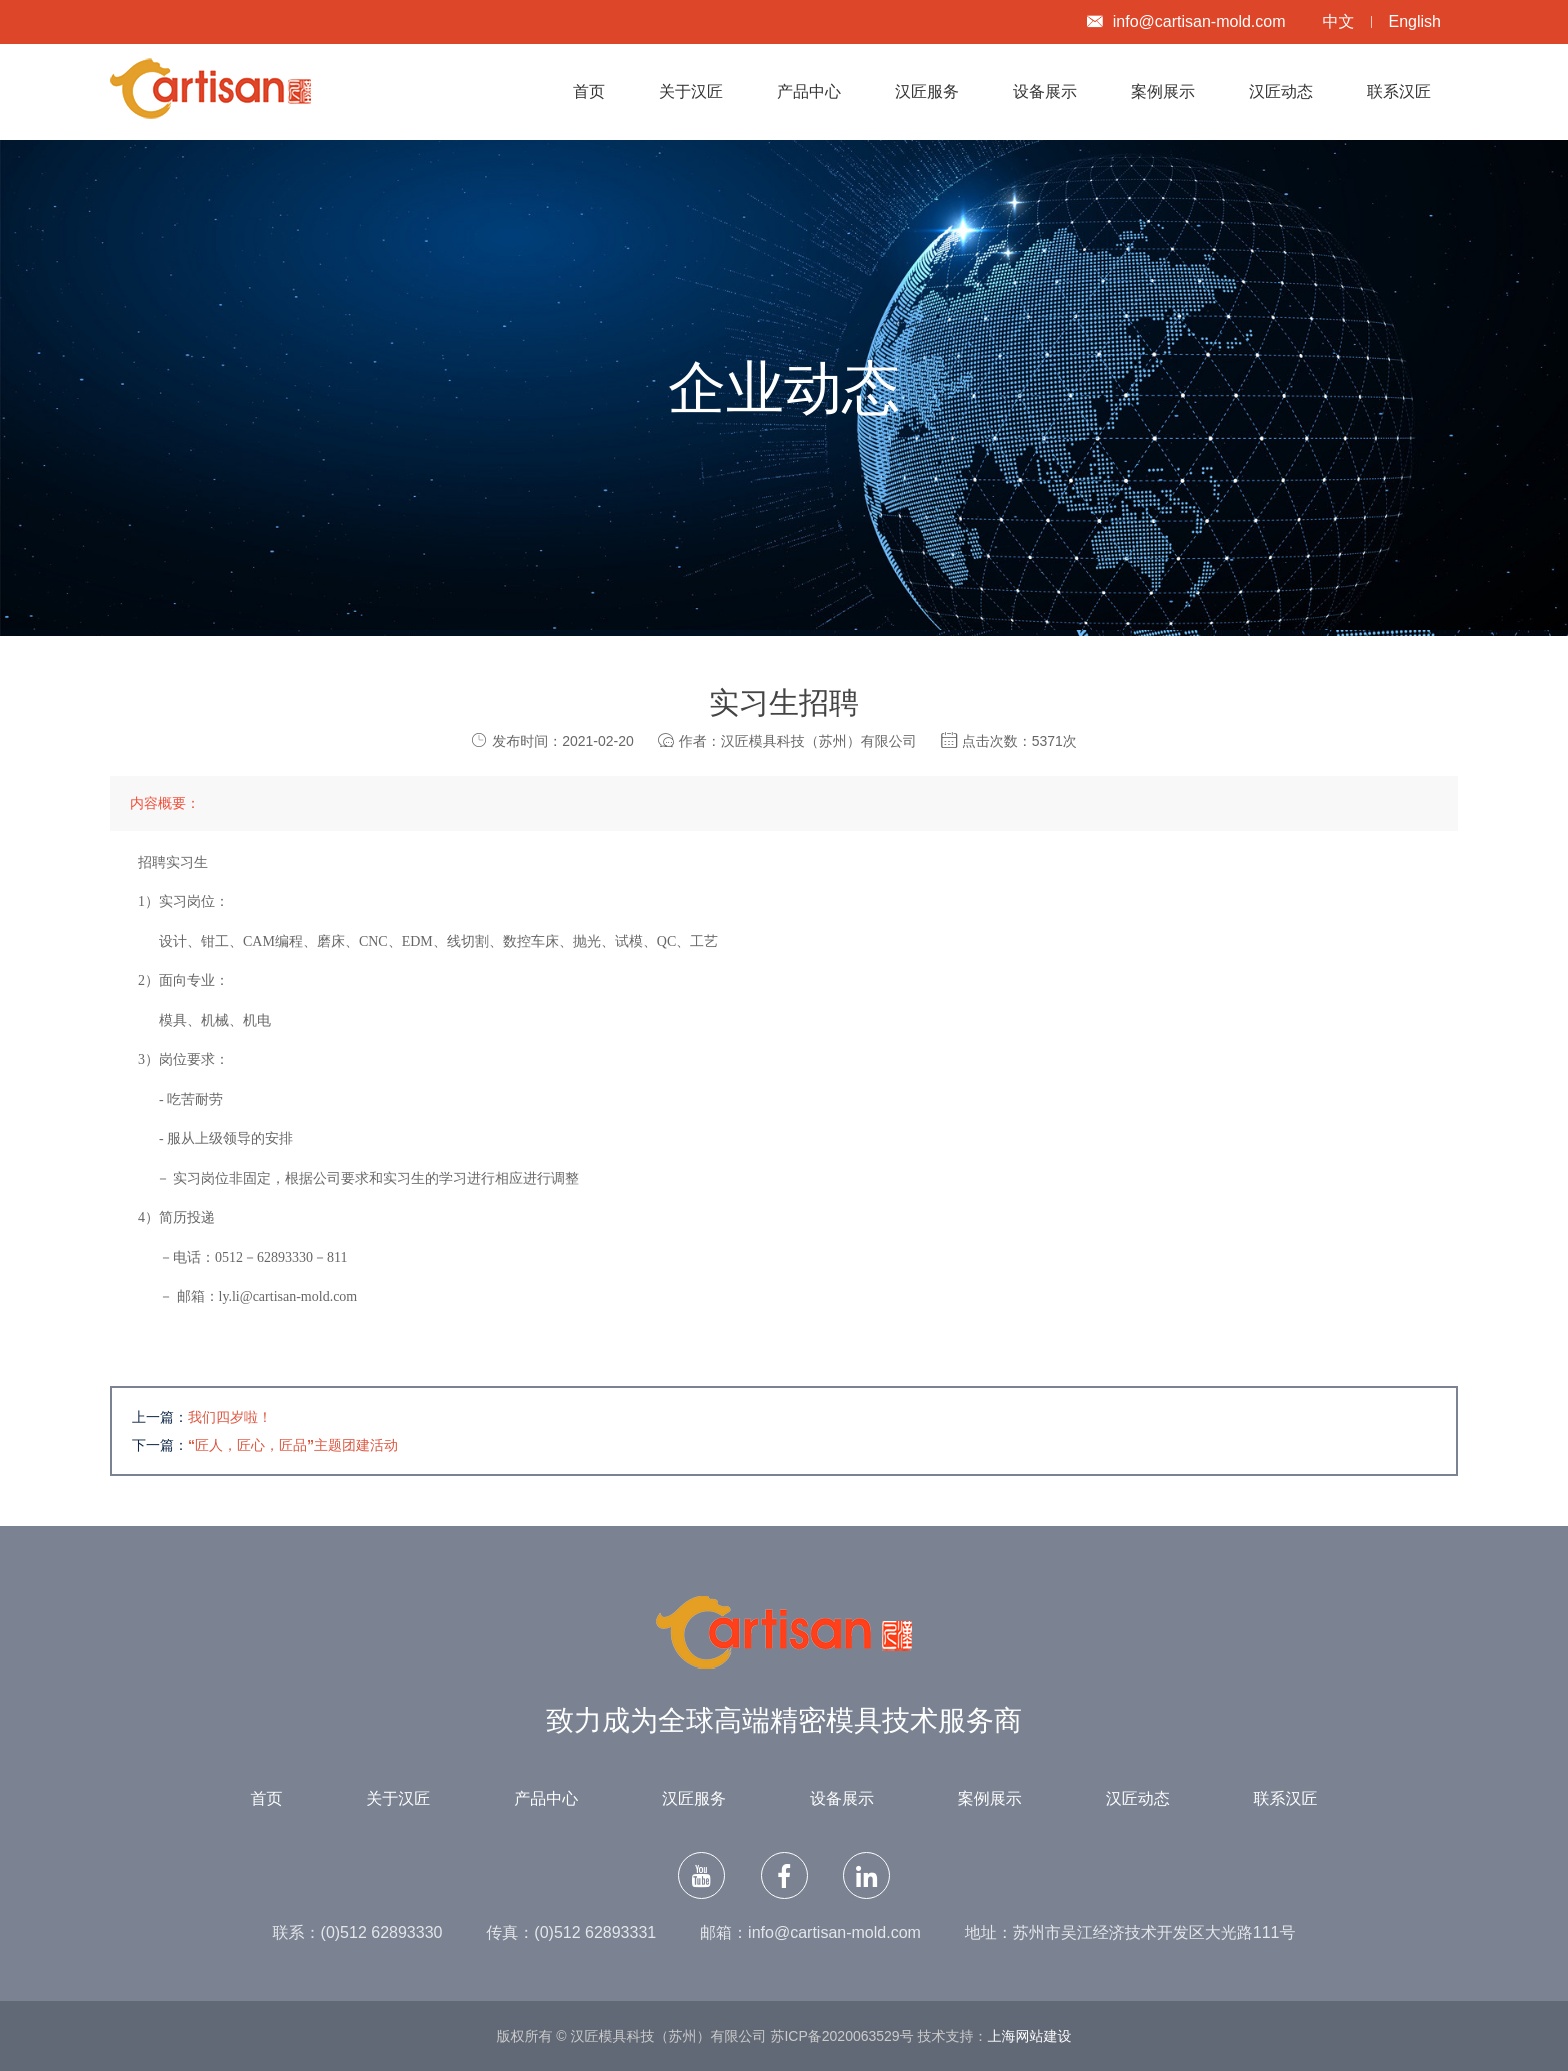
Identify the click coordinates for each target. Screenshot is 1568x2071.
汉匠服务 (927, 91)
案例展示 (1163, 91)
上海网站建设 (1030, 2036)
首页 (589, 91)
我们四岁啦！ (230, 1417)
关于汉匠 (691, 91)
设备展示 (1045, 91)
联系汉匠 (1399, 91)
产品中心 (809, 91)
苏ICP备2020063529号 (841, 2036)
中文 (1339, 21)
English (1415, 21)
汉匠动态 (1281, 91)
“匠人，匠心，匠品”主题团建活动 (293, 1445)
